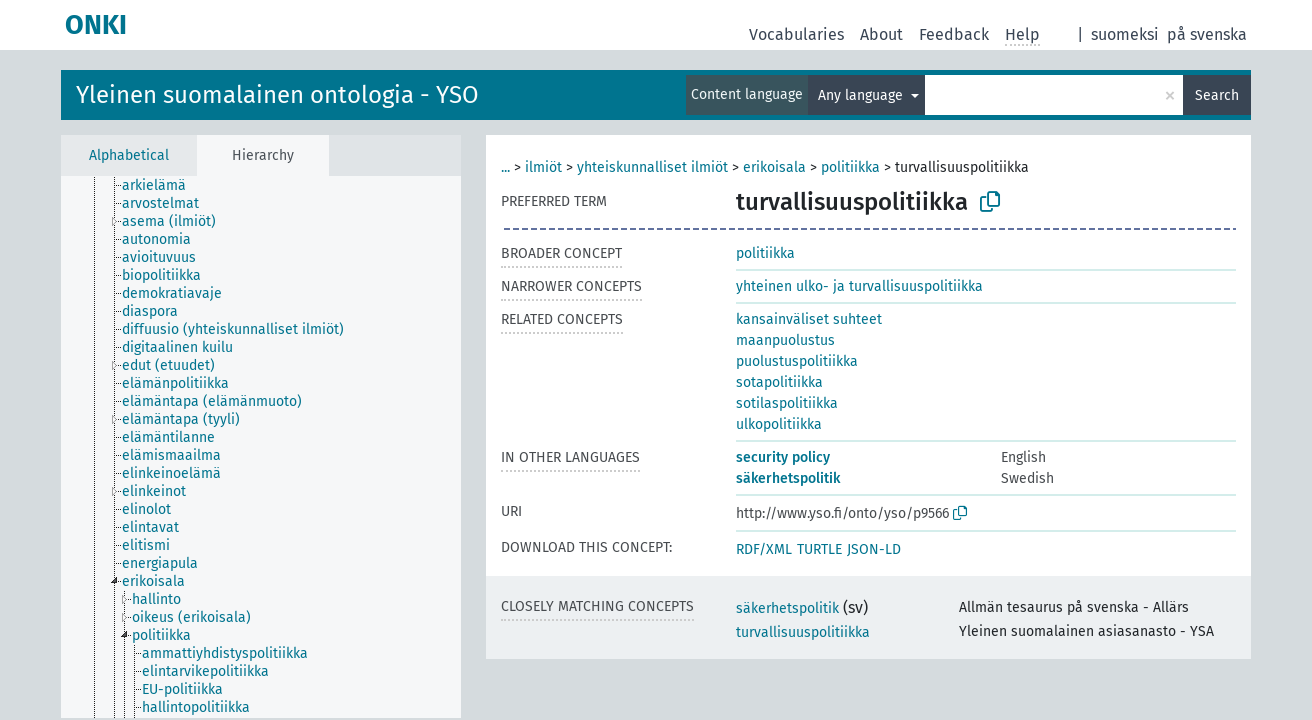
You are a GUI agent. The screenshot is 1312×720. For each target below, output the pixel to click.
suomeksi (1125, 34)
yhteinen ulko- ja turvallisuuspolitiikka (859, 286)
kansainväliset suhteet (809, 319)
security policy (783, 457)
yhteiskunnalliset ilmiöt (652, 167)
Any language (862, 95)
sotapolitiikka (779, 382)
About (881, 34)
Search (1217, 95)
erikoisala (774, 167)
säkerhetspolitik (788, 478)
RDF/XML (764, 549)
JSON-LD (874, 549)
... (505, 167)
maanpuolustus (785, 340)
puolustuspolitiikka (797, 361)
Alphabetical (129, 155)
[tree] (261, 447)
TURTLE (819, 549)
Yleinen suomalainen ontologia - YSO (277, 95)
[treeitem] (162, 186)
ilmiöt (543, 167)
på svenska (1207, 34)
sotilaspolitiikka (787, 403)
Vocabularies (796, 34)
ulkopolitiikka (779, 424)
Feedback (954, 34)
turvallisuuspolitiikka (803, 632)
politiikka (850, 167)
